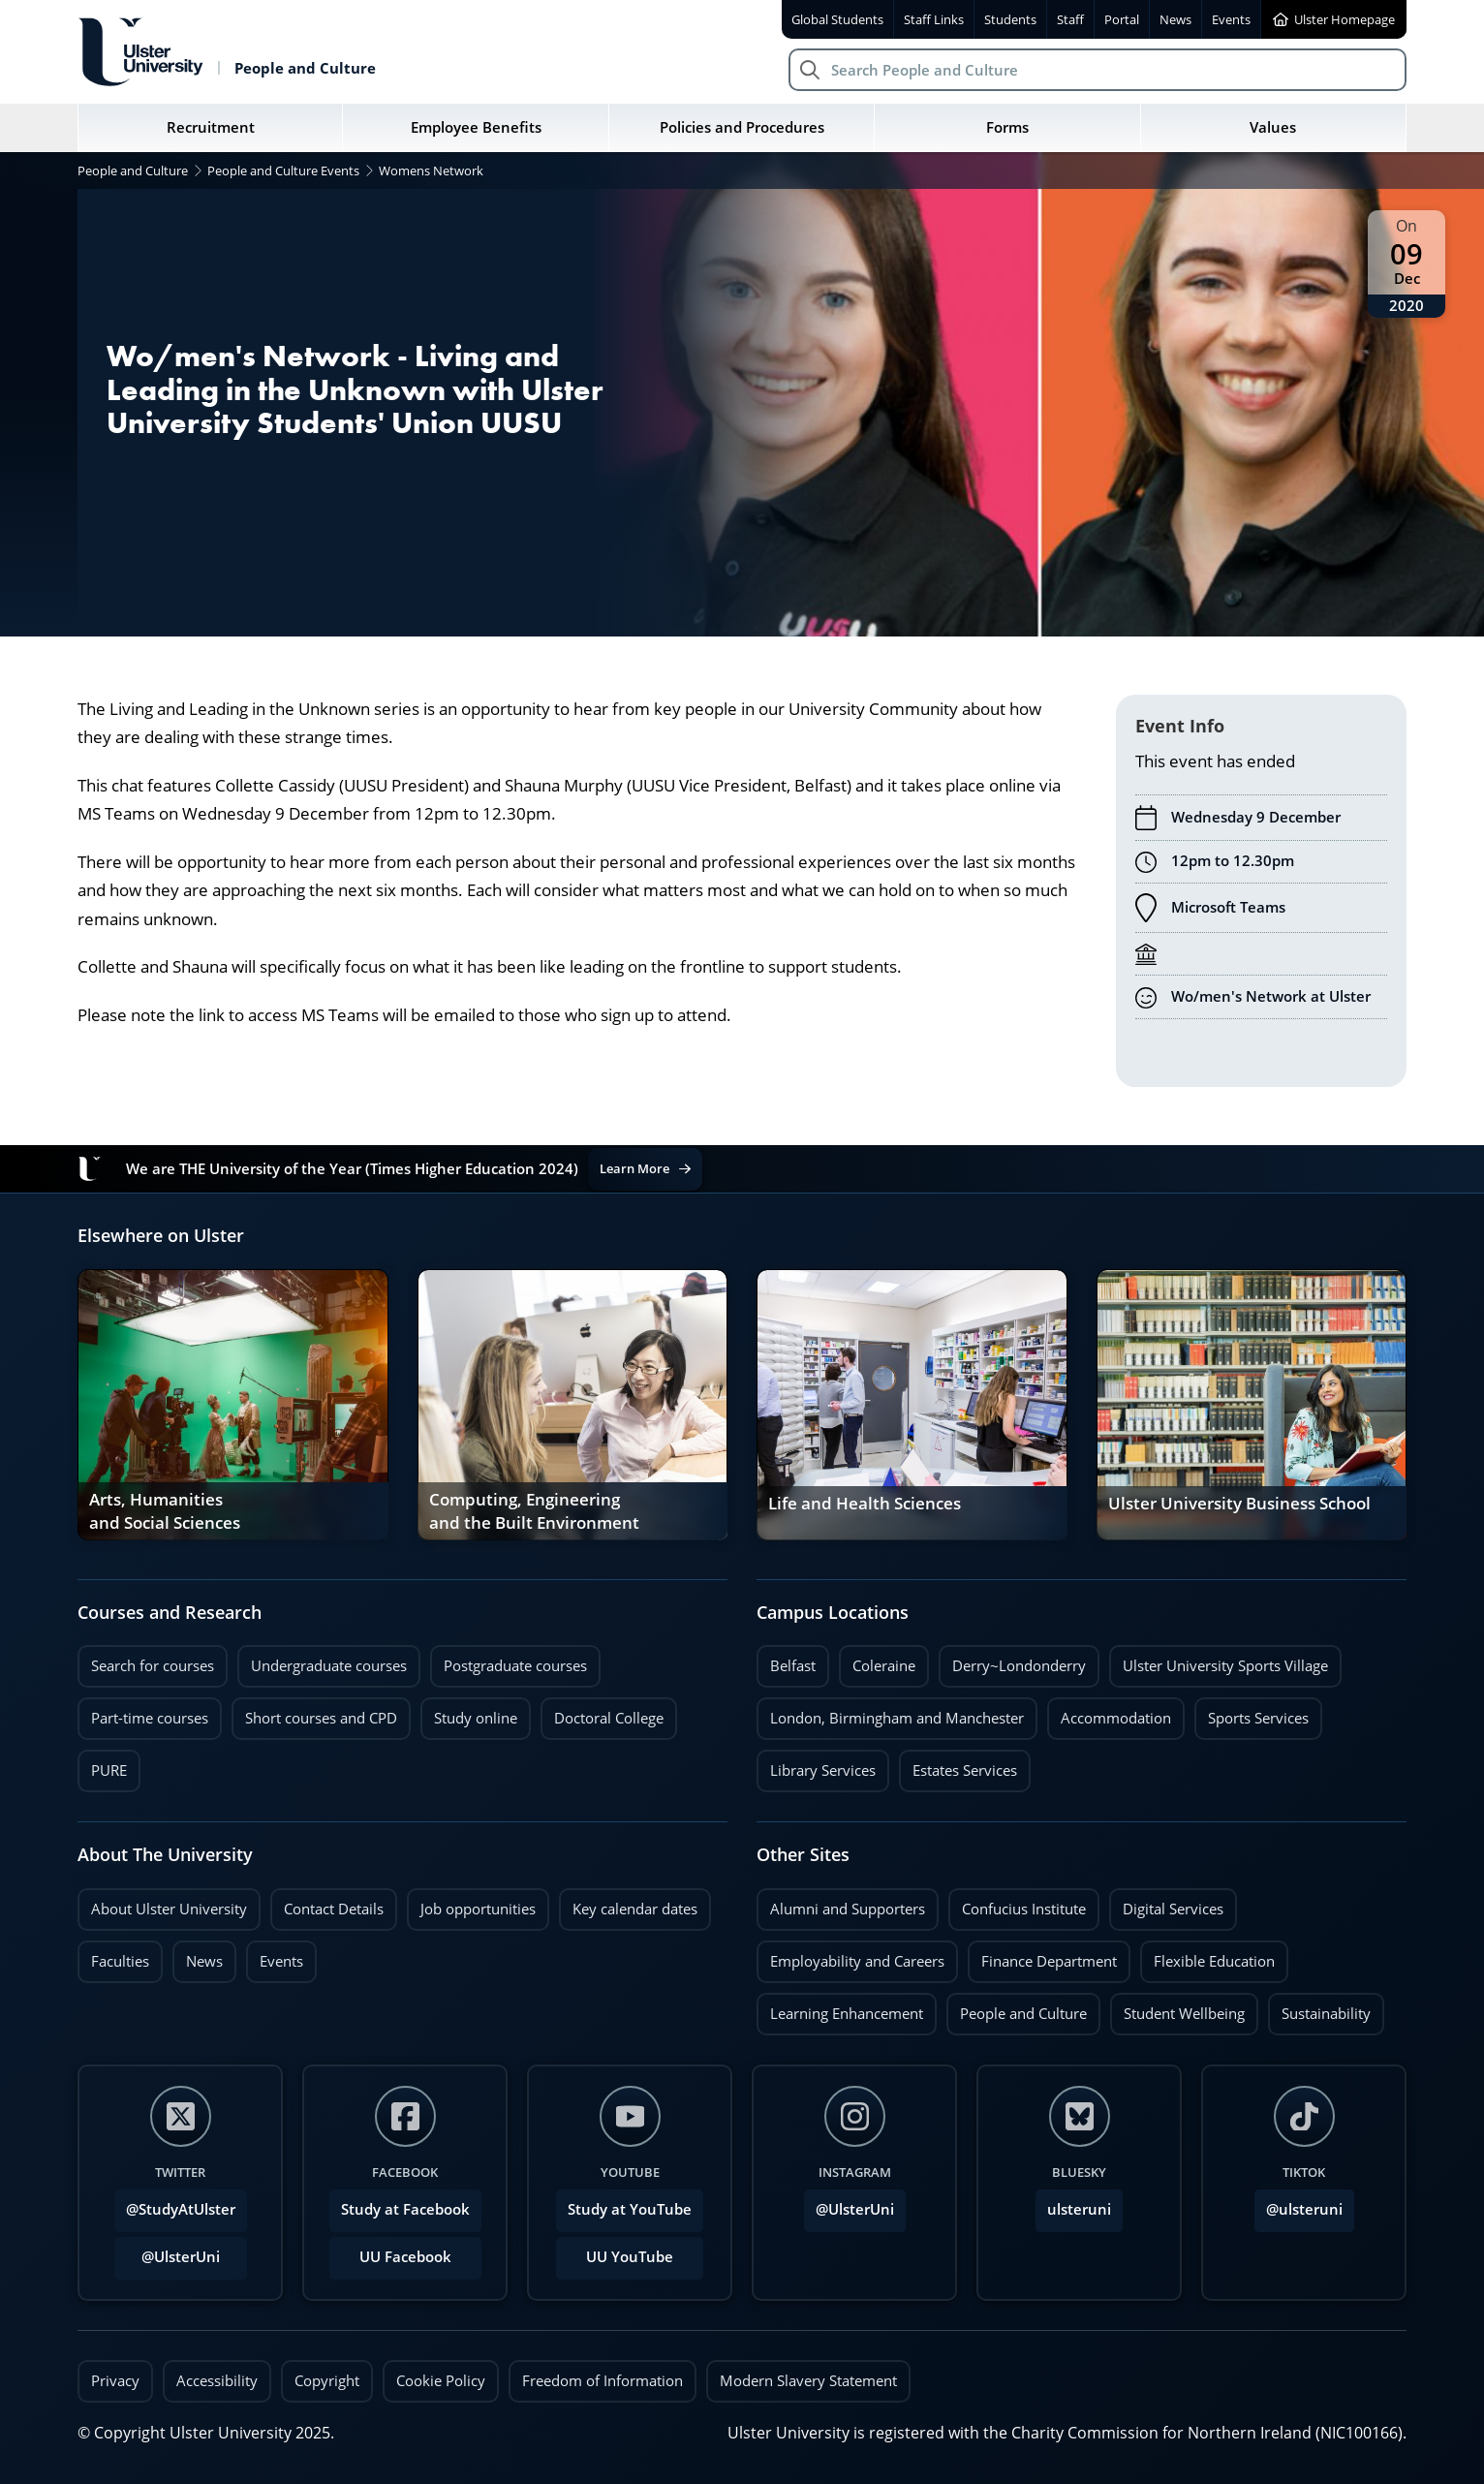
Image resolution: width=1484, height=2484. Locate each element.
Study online (475, 1717)
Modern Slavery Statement (808, 2380)
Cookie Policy (440, 2380)
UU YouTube (629, 2257)
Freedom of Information (602, 2380)
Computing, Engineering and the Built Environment (534, 1511)
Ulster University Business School (1239, 1503)
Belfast (793, 1665)
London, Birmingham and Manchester (897, 1717)
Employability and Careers (857, 1961)
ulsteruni (1079, 2209)
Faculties (120, 1961)
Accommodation (1116, 1717)
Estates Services (964, 1770)
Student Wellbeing (1184, 2013)
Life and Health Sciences (864, 1503)
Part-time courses (149, 1717)
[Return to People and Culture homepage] (226, 52)
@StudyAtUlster (180, 2209)
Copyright (326, 2380)
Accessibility (217, 2380)
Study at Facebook (405, 2209)
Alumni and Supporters (847, 1908)
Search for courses (152, 1665)
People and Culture (1023, 2013)
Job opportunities (478, 1908)
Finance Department (1049, 1961)
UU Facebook (405, 2257)
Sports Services (1258, 1717)
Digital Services (1173, 1908)
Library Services (823, 1770)
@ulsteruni (1298, 2204)
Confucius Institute (1024, 1908)
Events (274, 1956)
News (197, 1956)
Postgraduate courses (515, 1665)
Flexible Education (1214, 1961)
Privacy (115, 2380)
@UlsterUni (167, 2251)
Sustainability (1319, 2008)
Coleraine (883, 1665)
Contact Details (334, 1908)
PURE (109, 1770)
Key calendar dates (634, 1908)
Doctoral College (609, 1717)
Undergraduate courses (329, 1665)
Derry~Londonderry (1019, 1665)
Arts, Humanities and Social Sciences (164, 1511)
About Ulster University (169, 1908)
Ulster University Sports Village (1225, 1665)
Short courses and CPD (314, 1712)
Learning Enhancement (846, 2013)
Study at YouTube (630, 2209)
